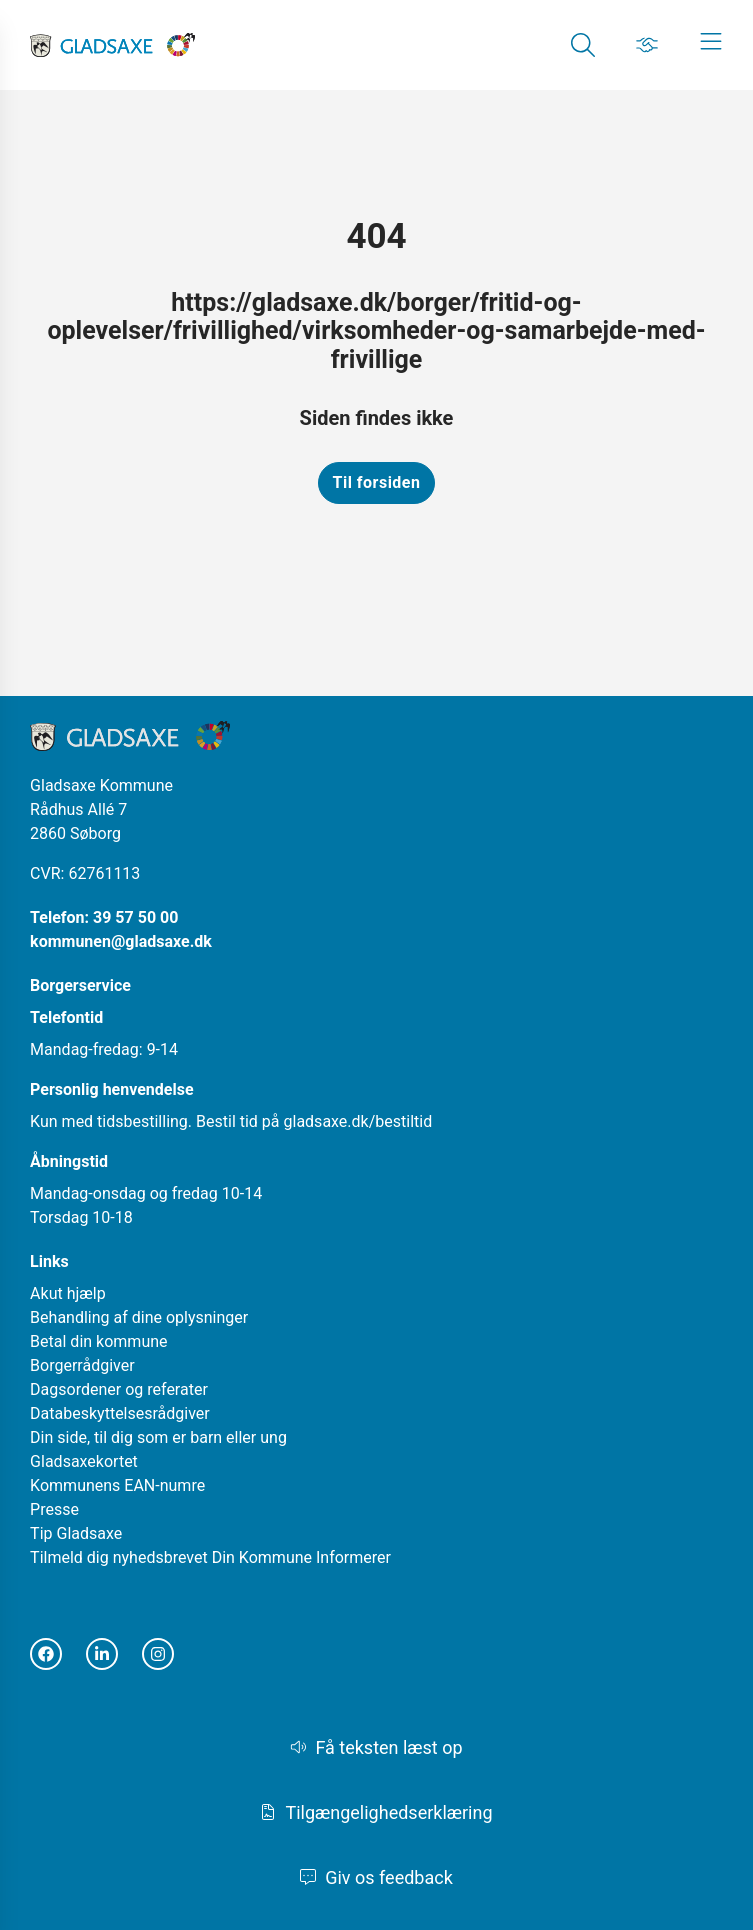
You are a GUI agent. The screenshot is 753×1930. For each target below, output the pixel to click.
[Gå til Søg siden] (583, 45)
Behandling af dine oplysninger (139, 1317)
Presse (54, 1509)
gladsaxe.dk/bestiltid (358, 1121)
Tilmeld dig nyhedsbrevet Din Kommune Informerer (210, 1557)
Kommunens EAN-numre (117, 1485)
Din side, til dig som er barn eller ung (158, 1437)
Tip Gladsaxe (76, 1533)
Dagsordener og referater (119, 1389)
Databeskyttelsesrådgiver (120, 1413)
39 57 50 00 (135, 917)
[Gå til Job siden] (647, 45)
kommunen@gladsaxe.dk (121, 941)
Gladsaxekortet (84, 1461)
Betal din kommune (98, 1341)
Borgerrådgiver (82, 1365)
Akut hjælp (68, 1293)
